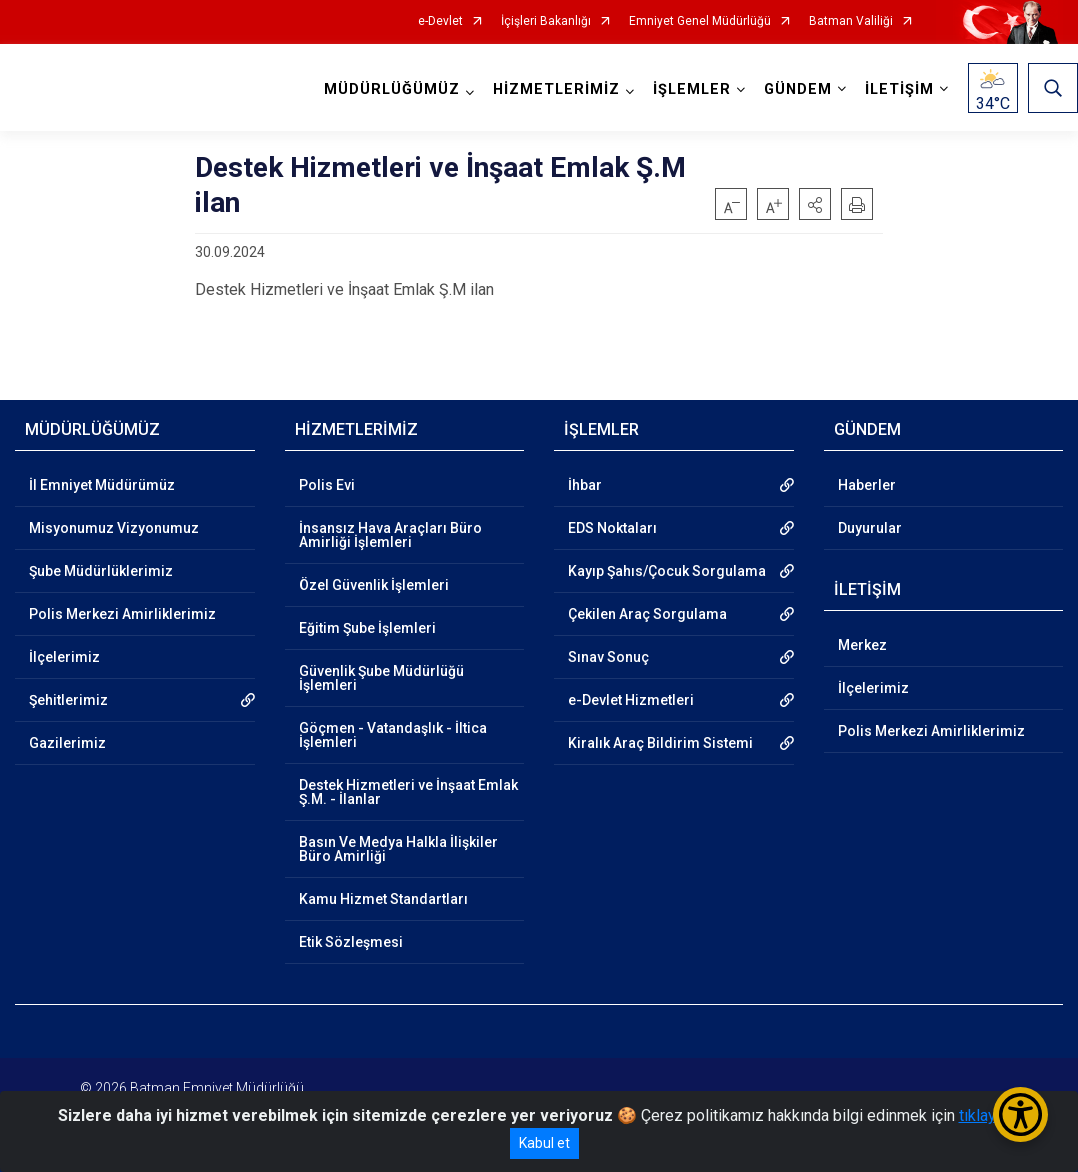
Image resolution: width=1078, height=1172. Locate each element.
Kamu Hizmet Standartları (383, 899)
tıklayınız (990, 1115)
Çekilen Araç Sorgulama (647, 614)
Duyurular (870, 528)
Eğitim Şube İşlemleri (367, 628)
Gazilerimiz (67, 743)
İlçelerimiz (64, 657)
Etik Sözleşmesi (351, 942)
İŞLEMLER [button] (692, 89)
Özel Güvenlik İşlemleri (374, 585)
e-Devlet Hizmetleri (631, 700)
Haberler (867, 485)
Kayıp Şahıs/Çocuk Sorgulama (667, 571)
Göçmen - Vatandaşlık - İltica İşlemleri (393, 735)
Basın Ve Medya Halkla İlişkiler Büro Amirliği (398, 849)
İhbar (585, 485)
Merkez (862, 645)
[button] (815, 204)
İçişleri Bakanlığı (546, 21)
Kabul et (544, 1143)
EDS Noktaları (612, 528)
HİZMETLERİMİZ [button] (556, 89)
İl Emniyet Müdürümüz (102, 485)
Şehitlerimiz (68, 700)
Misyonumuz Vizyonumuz (114, 528)
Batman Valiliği (851, 21)
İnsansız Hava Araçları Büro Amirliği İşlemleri (390, 535)
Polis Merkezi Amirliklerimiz (122, 614)
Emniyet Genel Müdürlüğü (700, 21)
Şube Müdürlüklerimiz (101, 571)
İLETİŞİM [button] (899, 89)
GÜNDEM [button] (798, 89)
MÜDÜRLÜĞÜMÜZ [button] (392, 89)
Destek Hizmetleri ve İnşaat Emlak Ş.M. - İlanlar (408, 792)
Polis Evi (327, 485)
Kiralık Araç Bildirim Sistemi (660, 743)
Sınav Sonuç (608, 657)
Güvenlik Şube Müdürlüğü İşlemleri (381, 678)
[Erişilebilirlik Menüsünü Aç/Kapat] (1020, 1114)
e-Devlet (440, 21)
